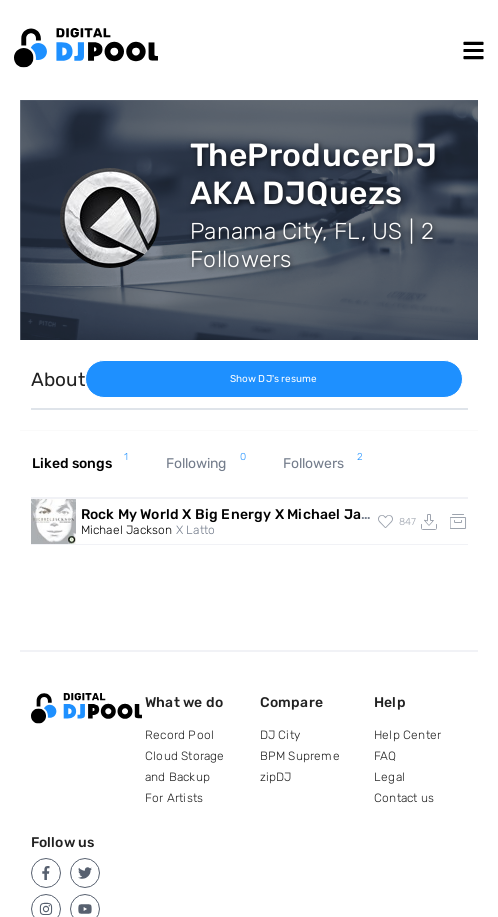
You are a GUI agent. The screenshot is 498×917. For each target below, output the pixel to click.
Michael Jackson (127, 530)
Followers (323, 464)
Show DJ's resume (274, 379)
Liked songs (80, 464)
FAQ (385, 756)
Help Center (407, 735)
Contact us (404, 798)
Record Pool (179, 735)
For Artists (174, 798)
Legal (389, 777)
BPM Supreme (300, 756)
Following (206, 464)
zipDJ (276, 777)
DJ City (280, 735)
